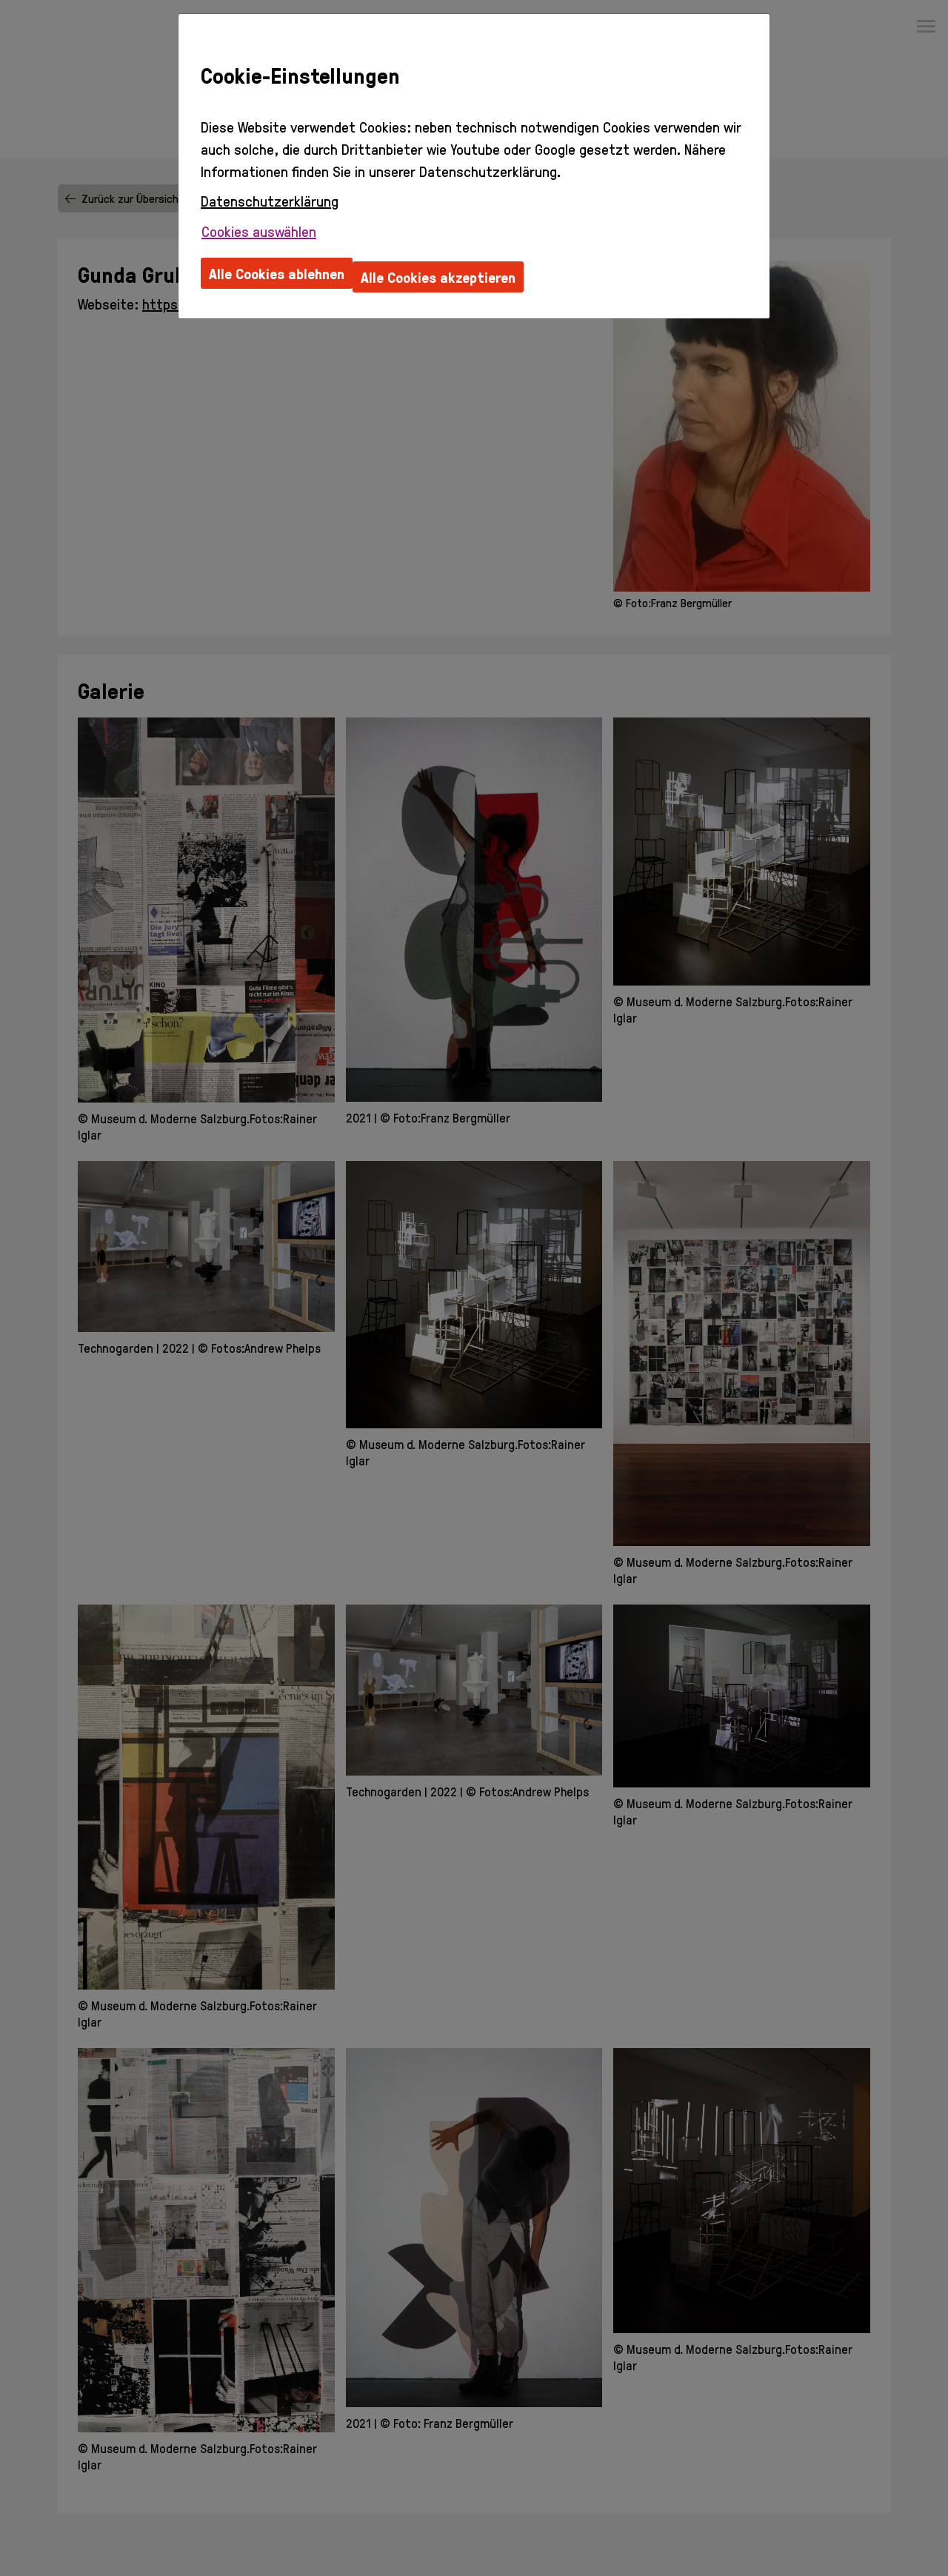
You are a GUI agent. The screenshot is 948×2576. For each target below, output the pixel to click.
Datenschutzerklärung (269, 200)
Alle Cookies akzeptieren (438, 277)
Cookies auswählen (258, 231)
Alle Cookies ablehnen (276, 273)
